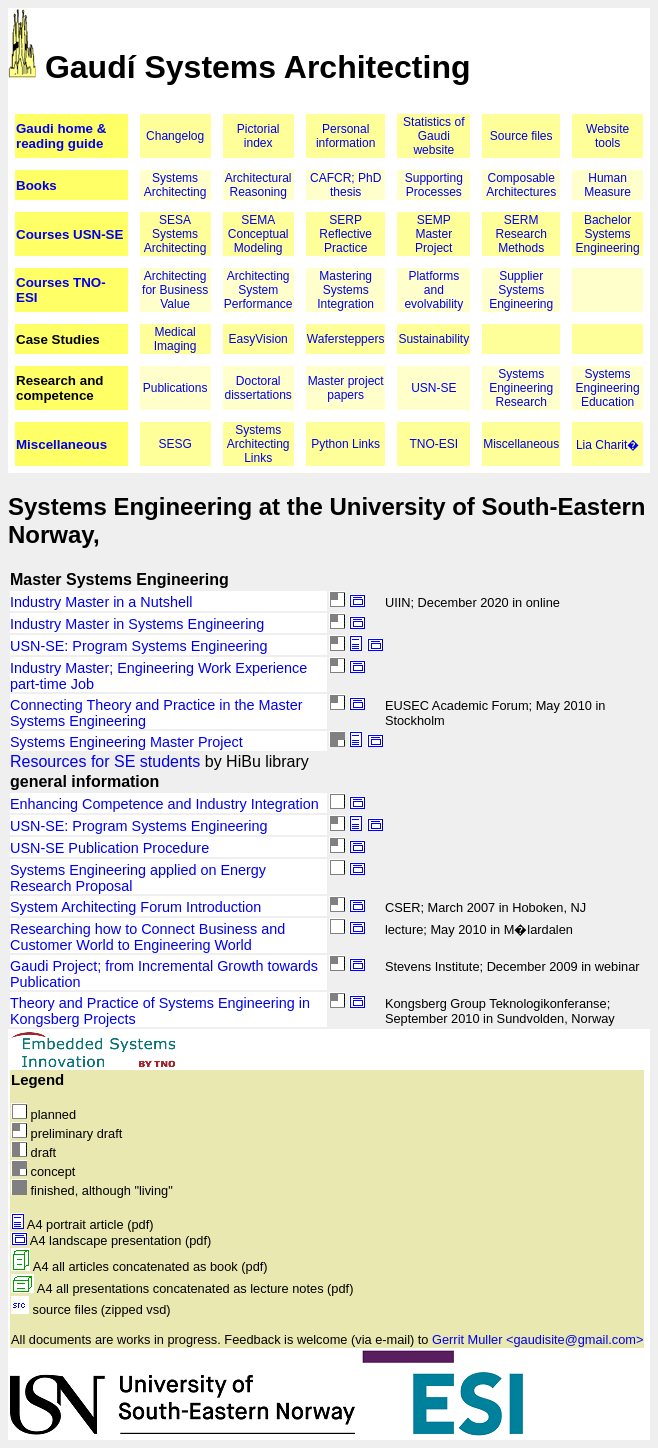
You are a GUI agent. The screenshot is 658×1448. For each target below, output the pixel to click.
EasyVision (258, 339)
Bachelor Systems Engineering (608, 234)
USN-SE (433, 388)
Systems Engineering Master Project (126, 742)
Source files (521, 136)
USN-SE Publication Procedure (109, 848)
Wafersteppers (346, 339)
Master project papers (346, 388)
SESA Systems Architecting (175, 234)
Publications (175, 388)
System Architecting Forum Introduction (135, 907)
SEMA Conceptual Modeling (258, 234)
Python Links (345, 444)
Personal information (345, 136)
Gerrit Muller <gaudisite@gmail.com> (537, 1339)
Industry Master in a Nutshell (101, 602)
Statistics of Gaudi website (433, 136)
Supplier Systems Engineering (521, 290)
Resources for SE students (105, 761)
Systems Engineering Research (521, 388)
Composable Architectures (521, 185)
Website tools (607, 136)
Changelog (175, 136)
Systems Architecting (175, 185)
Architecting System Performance (258, 290)
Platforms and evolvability (433, 290)
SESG (174, 444)
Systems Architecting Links (258, 444)
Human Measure (607, 185)
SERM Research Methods (521, 234)
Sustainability (433, 339)
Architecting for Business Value (175, 290)
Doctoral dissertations (258, 388)
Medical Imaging (175, 339)
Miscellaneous (61, 444)
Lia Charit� (607, 445)
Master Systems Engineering (119, 579)
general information (84, 781)
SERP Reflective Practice (345, 234)
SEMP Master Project (433, 234)
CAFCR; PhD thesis (345, 185)
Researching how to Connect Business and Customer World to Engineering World (147, 937)
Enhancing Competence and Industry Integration (164, 804)
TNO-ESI (433, 444)
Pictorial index (258, 136)
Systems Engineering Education (608, 388)
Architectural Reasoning (258, 185)
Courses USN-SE (69, 234)
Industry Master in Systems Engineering (137, 624)
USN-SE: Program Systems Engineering (139, 646)
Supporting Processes (434, 185)
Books (36, 185)
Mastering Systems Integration (345, 290)
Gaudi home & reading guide (61, 136)
